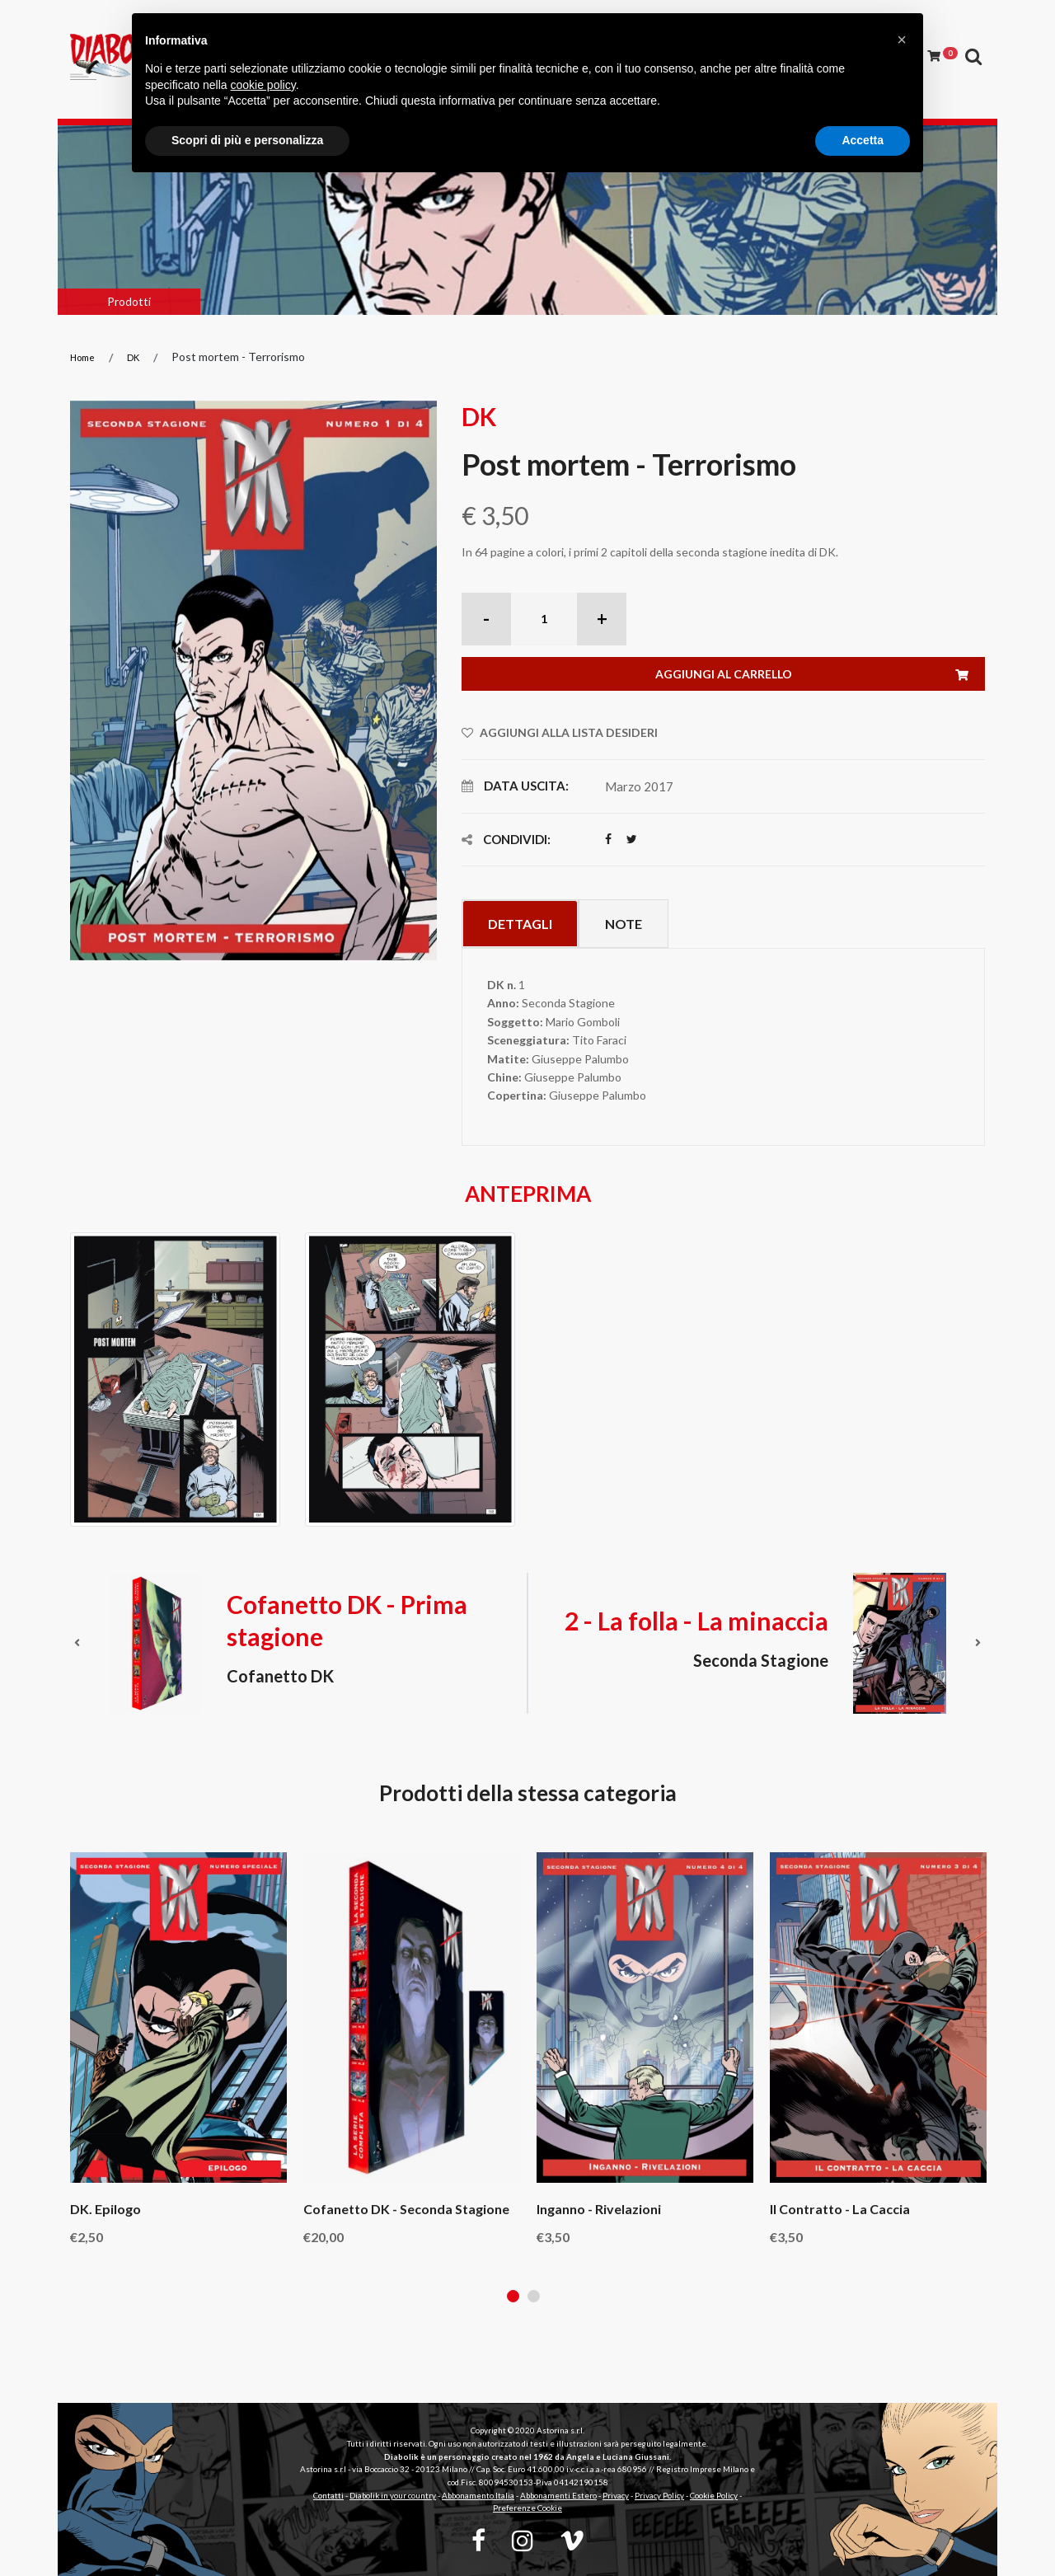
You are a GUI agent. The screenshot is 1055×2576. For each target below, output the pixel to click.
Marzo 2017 (639, 786)
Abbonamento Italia (478, 2495)
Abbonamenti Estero (558, 2495)
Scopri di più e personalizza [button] (247, 140)
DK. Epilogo (105, 2209)
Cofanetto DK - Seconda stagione (406, 2209)
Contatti (328, 2495)
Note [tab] (623, 923)
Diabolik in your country (392, 2495)
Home (82, 357)
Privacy (616, 2495)
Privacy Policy (659, 2495)
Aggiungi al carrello (820, 675)
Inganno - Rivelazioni (599, 2209)
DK (133, 357)
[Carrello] (942, 56)
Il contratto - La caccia (840, 2209)
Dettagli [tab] (520, 923)
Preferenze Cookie (527, 2508)
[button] (902, 39)
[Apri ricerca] (973, 57)
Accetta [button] (863, 140)
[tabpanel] (178, 2048)
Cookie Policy (714, 2495)
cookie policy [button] (263, 84)
